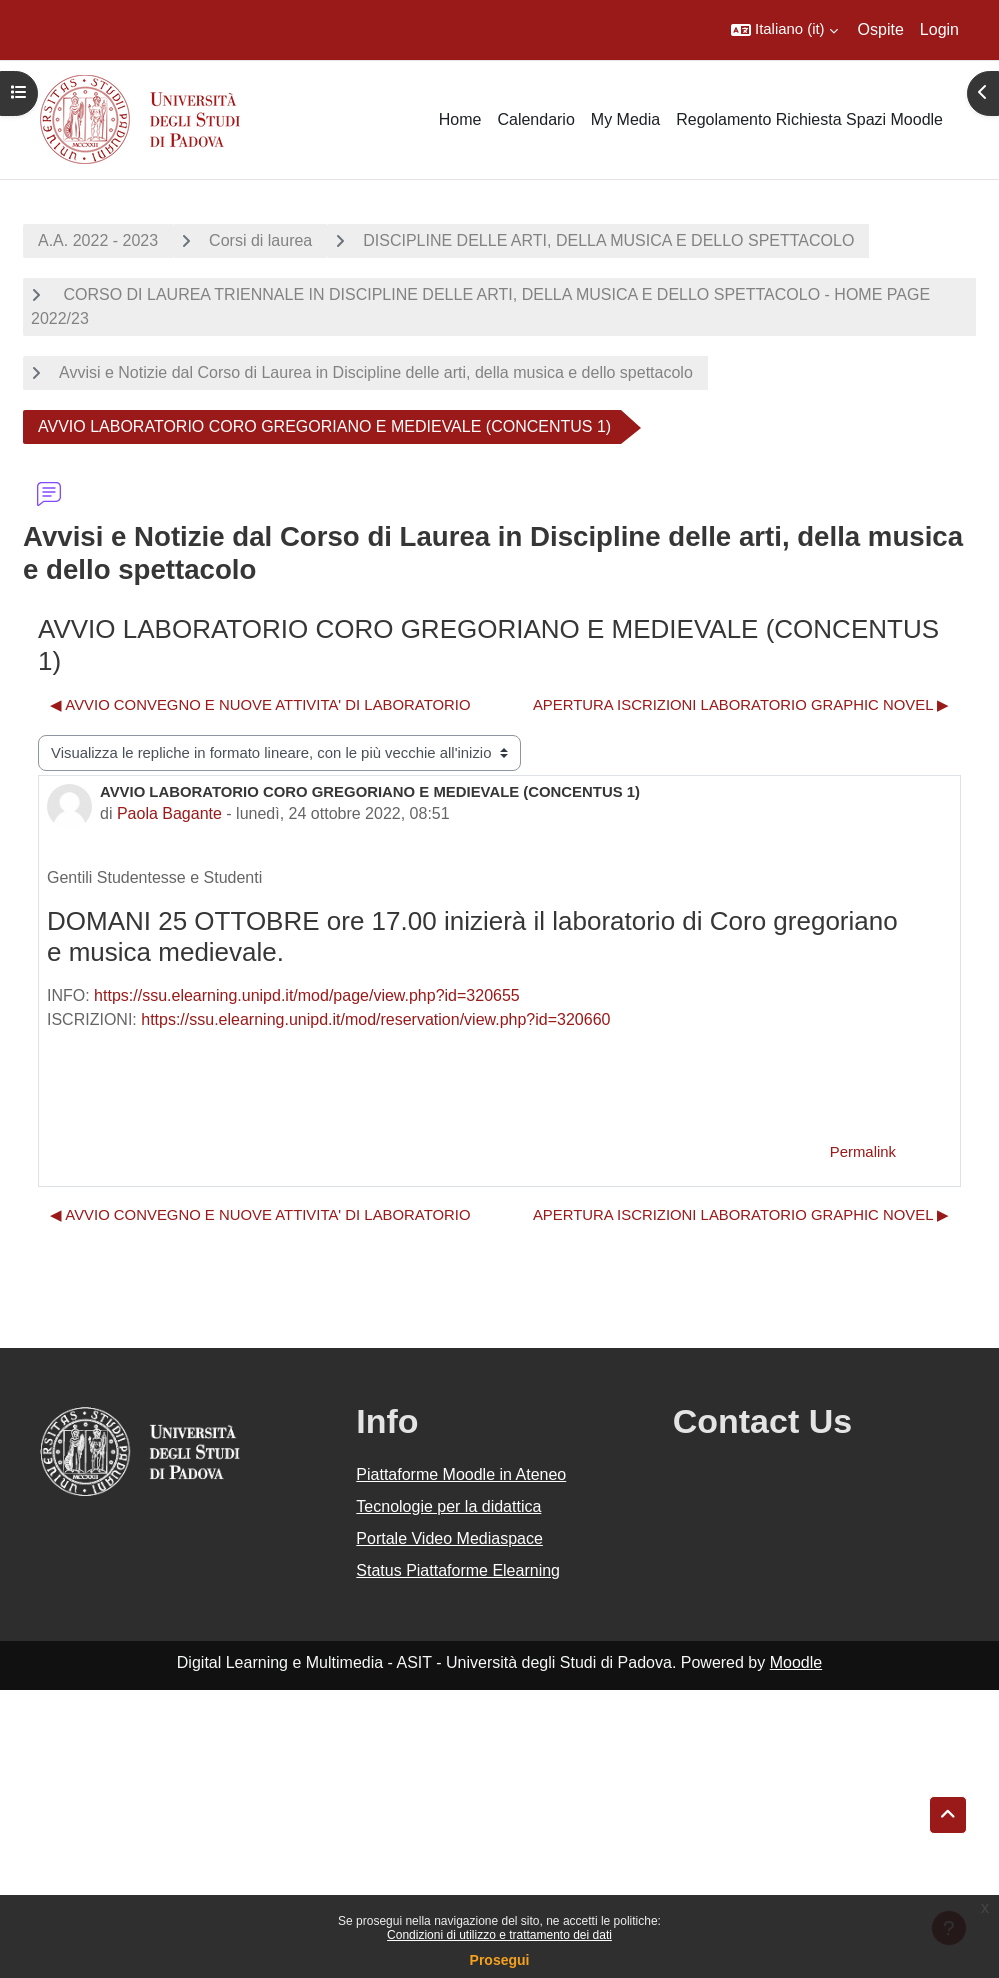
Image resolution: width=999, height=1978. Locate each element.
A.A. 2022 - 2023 (98, 240)
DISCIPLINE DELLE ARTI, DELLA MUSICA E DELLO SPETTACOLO (608, 240)
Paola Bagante (169, 813)
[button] (784, 30)
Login (939, 29)
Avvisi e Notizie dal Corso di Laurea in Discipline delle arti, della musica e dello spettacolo (376, 372)
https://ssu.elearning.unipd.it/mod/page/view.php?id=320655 (307, 995)
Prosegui (500, 1960)
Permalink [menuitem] (863, 1152)
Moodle (796, 1662)
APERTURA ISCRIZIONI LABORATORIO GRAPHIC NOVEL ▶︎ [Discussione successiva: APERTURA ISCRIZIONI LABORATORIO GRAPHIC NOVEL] (741, 705)
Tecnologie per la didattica (448, 1506)
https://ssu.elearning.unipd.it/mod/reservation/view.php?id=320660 (375, 1019)
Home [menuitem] (460, 119)
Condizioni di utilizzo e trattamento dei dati (499, 1935)
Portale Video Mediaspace (449, 1538)
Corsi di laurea (260, 240)
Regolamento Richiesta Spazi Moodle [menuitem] (809, 119)
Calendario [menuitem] (535, 119)
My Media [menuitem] (625, 119)
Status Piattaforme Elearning (458, 1570)
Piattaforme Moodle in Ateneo (461, 1474)
